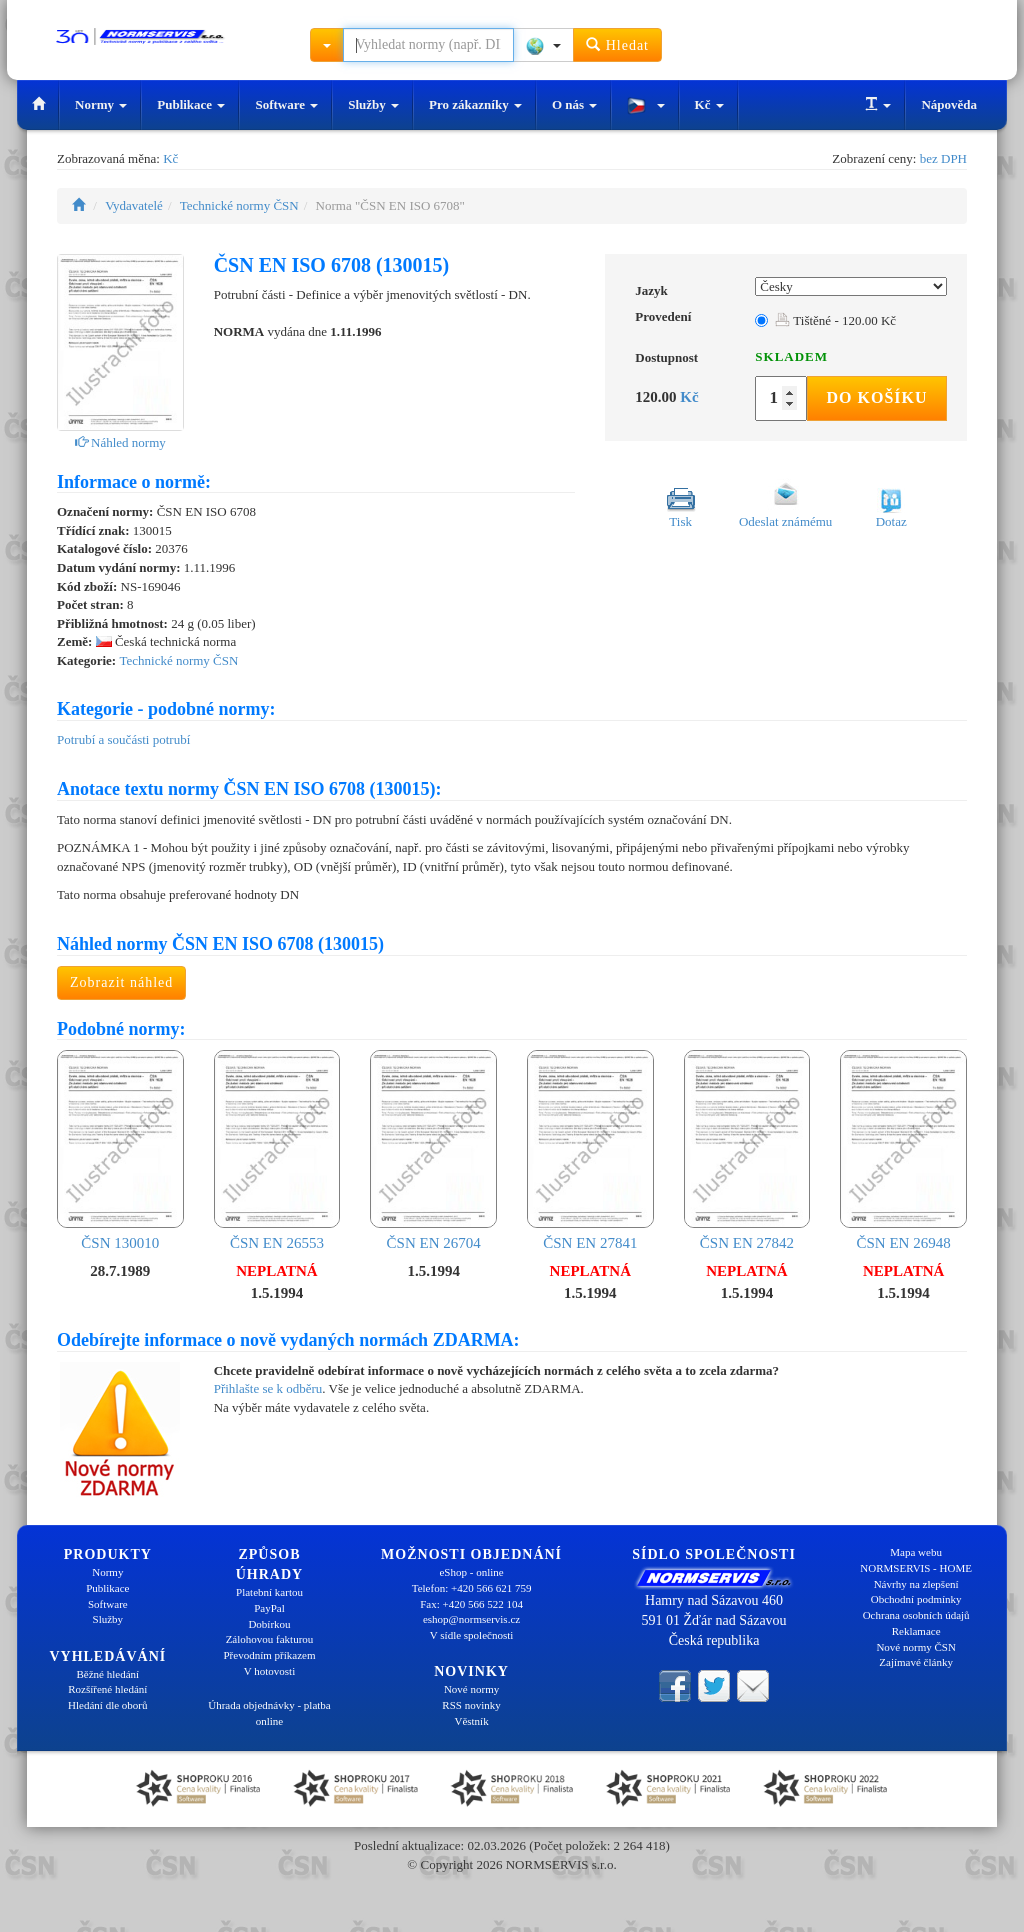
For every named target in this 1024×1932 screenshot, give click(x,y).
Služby (373, 104)
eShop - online (471, 1572)
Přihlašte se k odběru (268, 1388)
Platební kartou (269, 1592)
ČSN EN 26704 (433, 1150)
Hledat (617, 44)
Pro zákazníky (475, 104)
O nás (574, 104)
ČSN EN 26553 (277, 1150)
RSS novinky (471, 1705)
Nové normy (471, 1689)
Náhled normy (120, 442)
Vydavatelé (134, 205)
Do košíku (876, 397)
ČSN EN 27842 (747, 1150)
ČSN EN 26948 (903, 1150)
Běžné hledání (108, 1674)
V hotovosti (269, 1671)
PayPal (269, 1608)
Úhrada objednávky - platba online (269, 1713)
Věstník (471, 1721)
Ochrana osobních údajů (916, 1615)
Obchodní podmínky (916, 1599)
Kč (709, 104)
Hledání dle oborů (107, 1705)
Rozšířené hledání (107, 1689)
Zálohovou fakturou (270, 1639)
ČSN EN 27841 (590, 1150)
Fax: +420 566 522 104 (471, 1604)
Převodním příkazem (270, 1655)
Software (286, 104)
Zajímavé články (916, 1662)
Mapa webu (916, 1552)
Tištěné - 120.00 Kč (835, 320)
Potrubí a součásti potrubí (123, 739)
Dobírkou (269, 1624)
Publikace (191, 104)
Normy (101, 104)
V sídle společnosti (472, 1635)
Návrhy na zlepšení (916, 1584)
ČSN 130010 (120, 1150)
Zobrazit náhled (121, 982)
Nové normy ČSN (915, 1647)
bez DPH (943, 158)
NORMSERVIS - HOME (916, 1568)
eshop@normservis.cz (471, 1619)
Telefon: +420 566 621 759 (472, 1588)
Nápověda (949, 104)
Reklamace (916, 1631)
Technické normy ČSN (239, 205)
